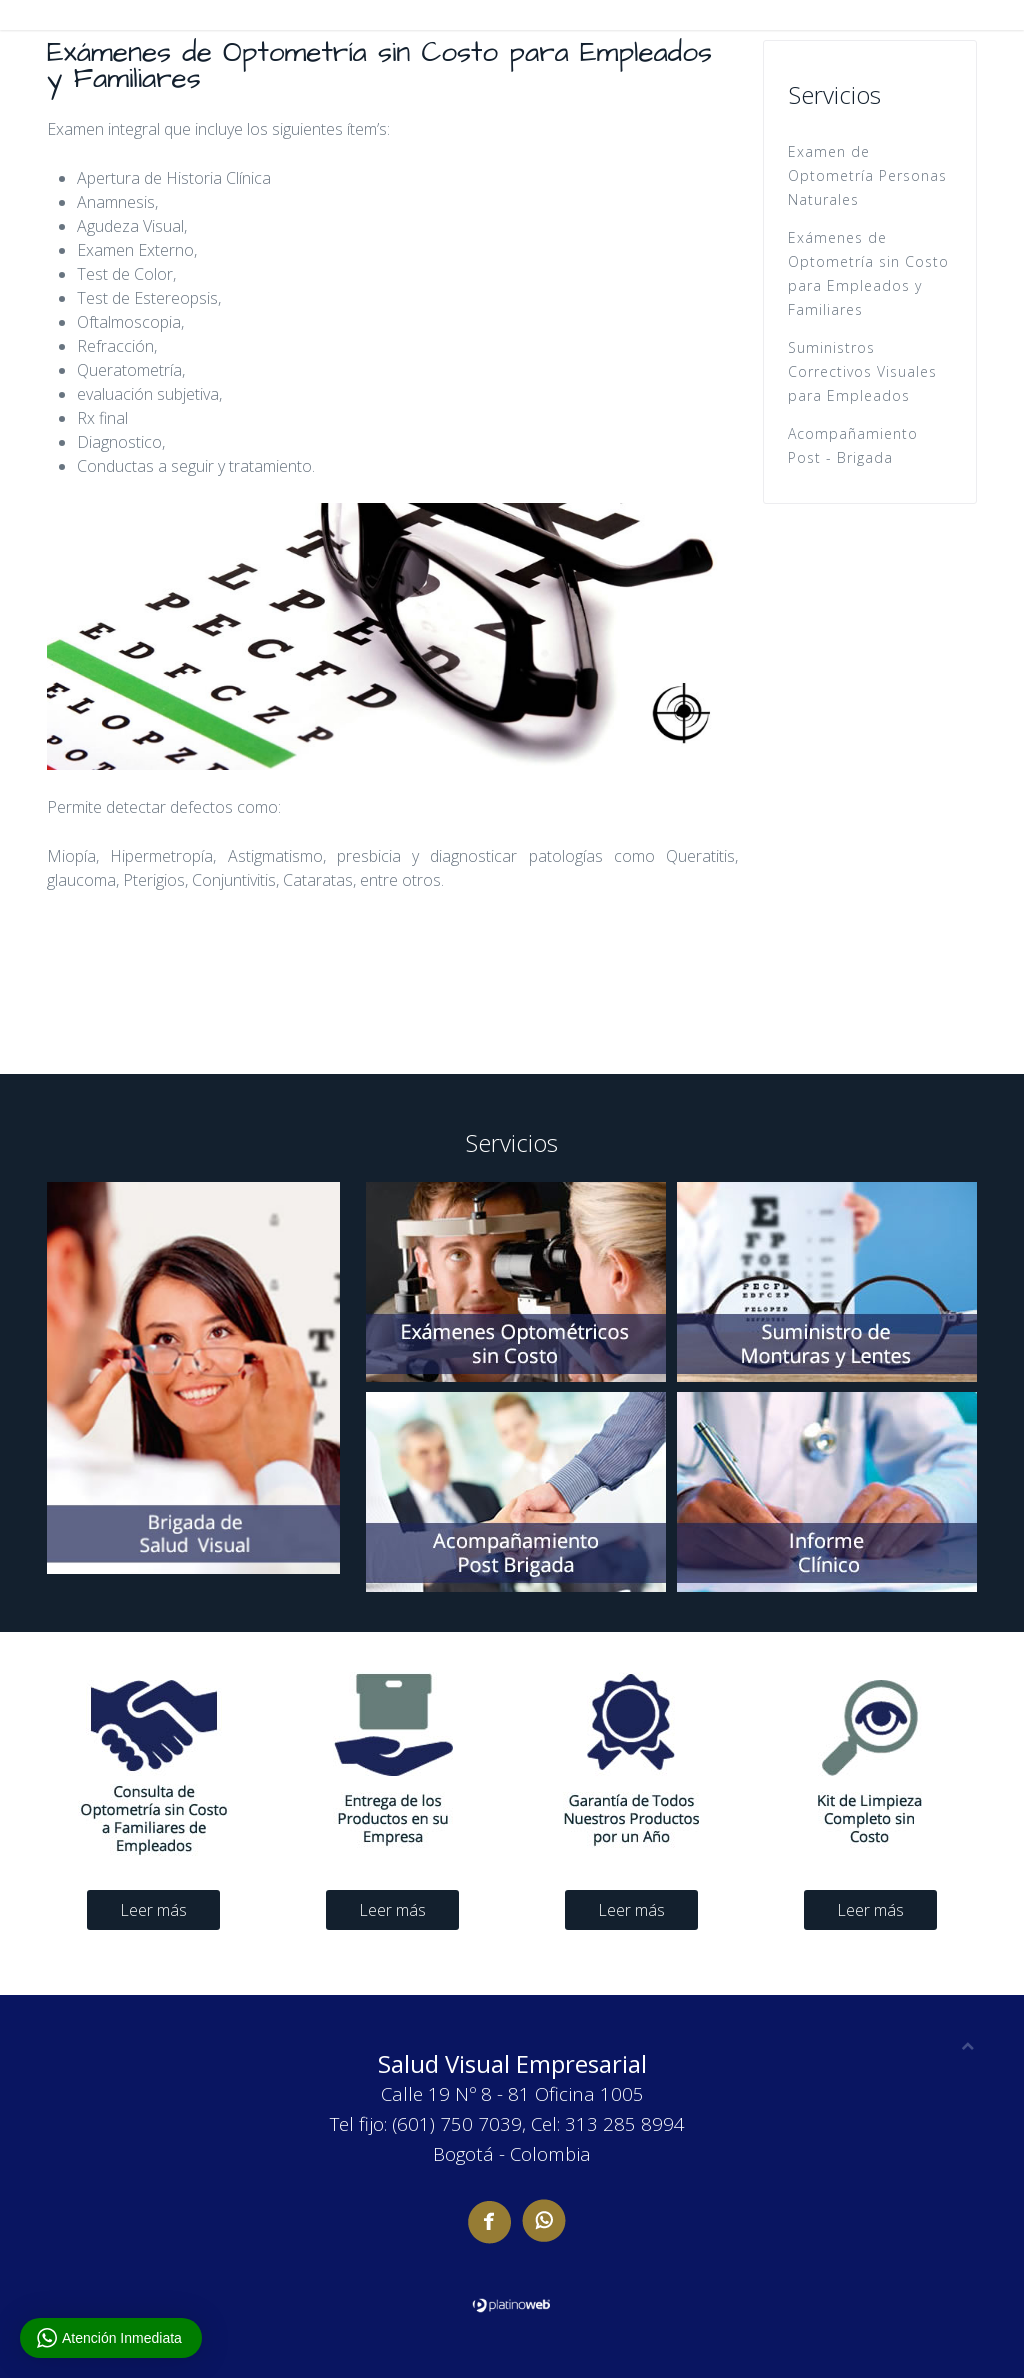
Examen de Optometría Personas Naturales (867, 175)
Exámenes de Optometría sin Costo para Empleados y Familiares (868, 273)
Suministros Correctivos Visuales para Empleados (862, 371)
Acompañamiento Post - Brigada (853, 445)
